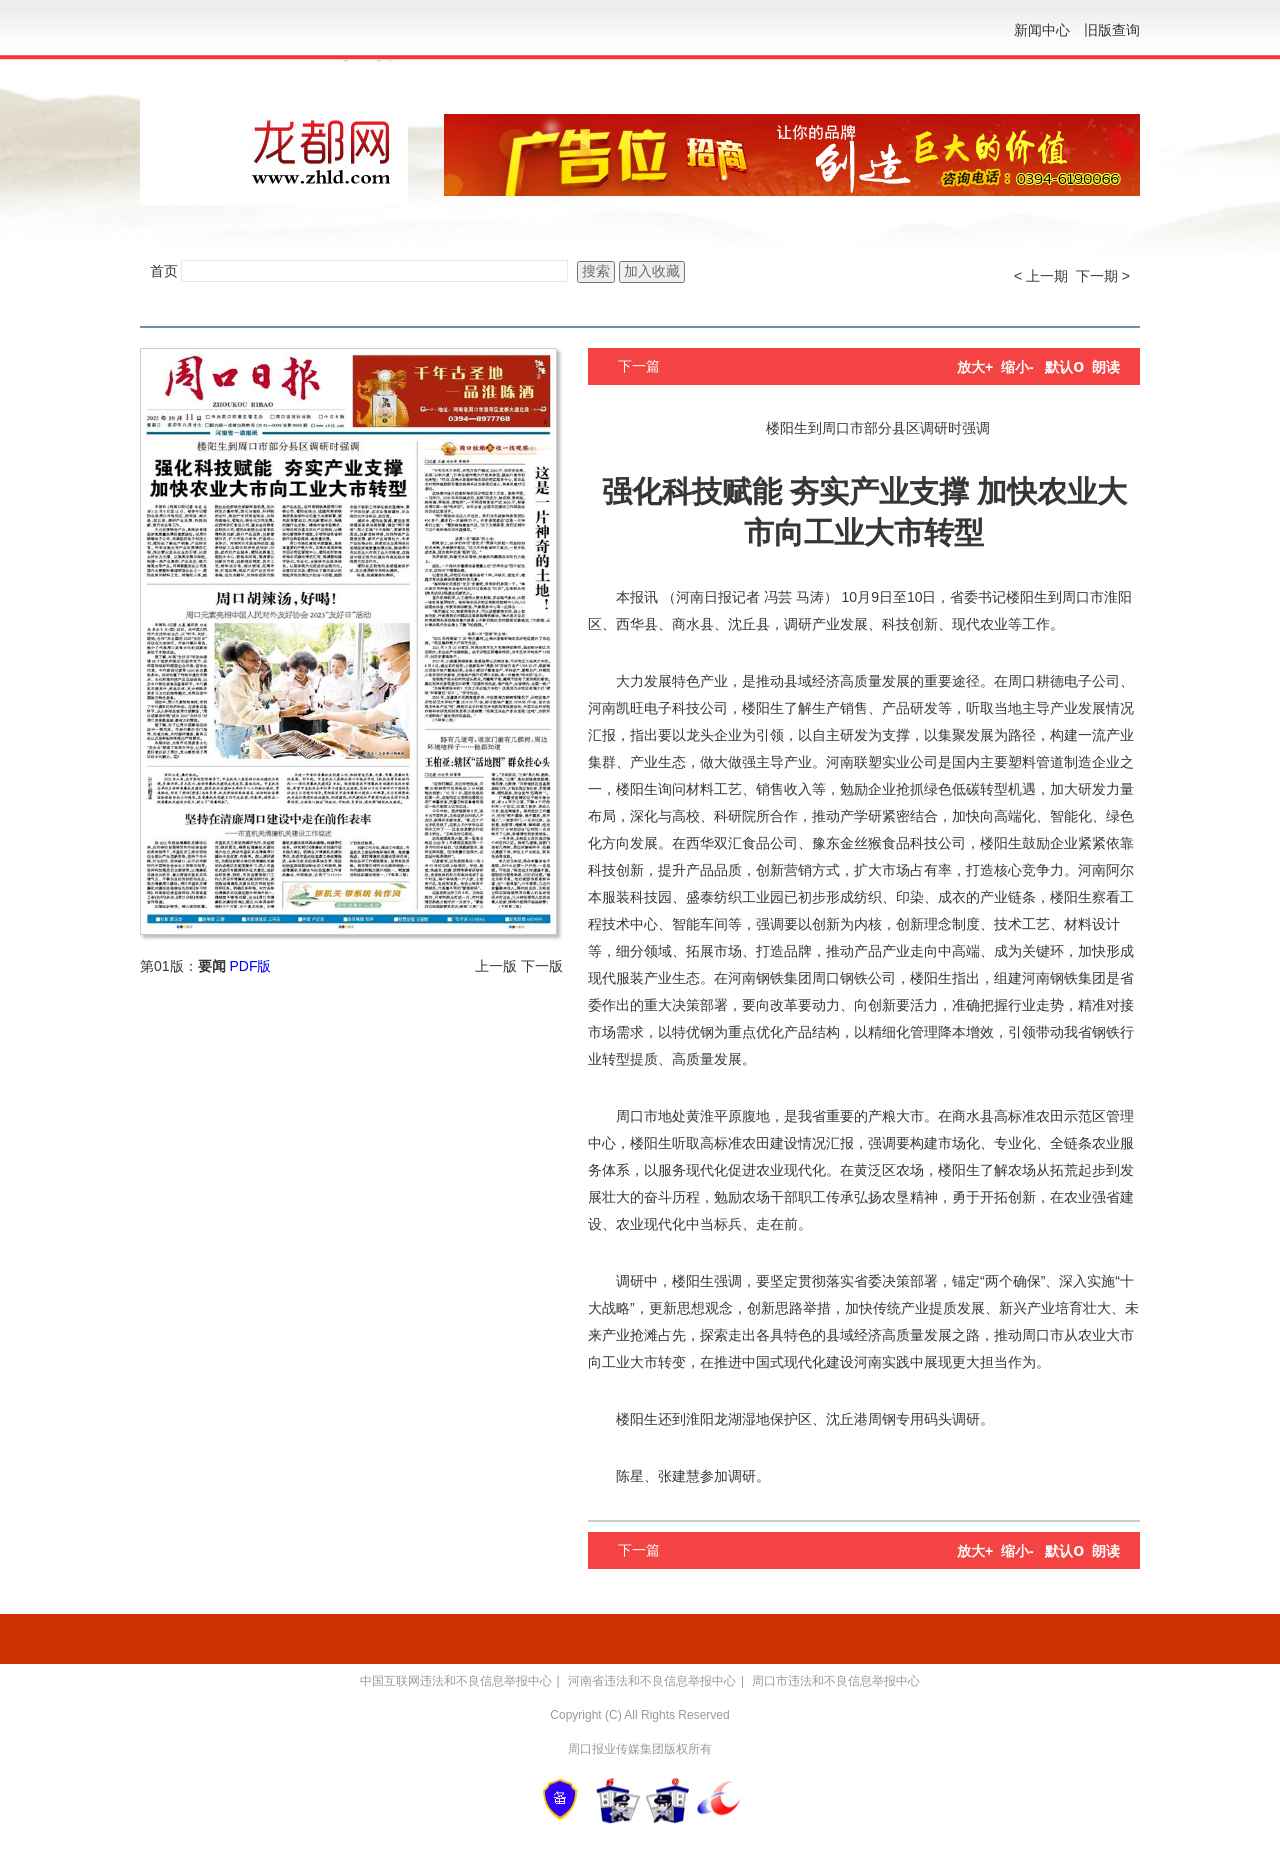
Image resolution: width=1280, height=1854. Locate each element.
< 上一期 (1041, 276)
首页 (164, 271)
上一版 (496, 966)
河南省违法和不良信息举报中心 (652, 1681)
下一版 (542, 966)
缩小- (1017, 367)
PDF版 (250, 966)
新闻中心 (1042, 30)
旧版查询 (1112, 30)
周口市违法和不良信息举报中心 (836, 1681)
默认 (1064, 367)
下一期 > (1103, 276)
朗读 (1106, 367)
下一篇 (639, 366)
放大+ (975, 367)
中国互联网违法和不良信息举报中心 (456, 1681)
